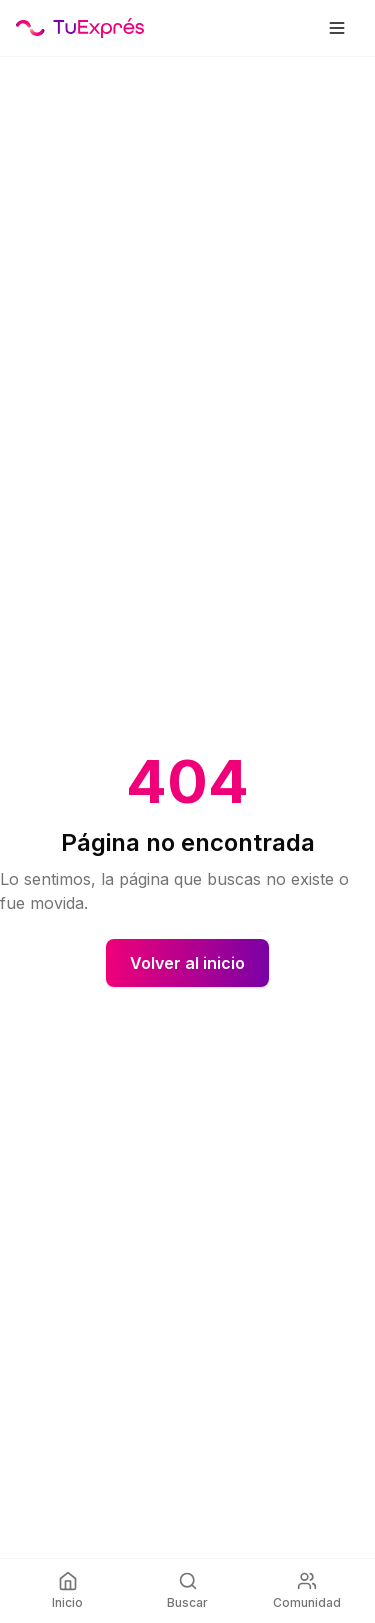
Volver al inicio (187, 963)
